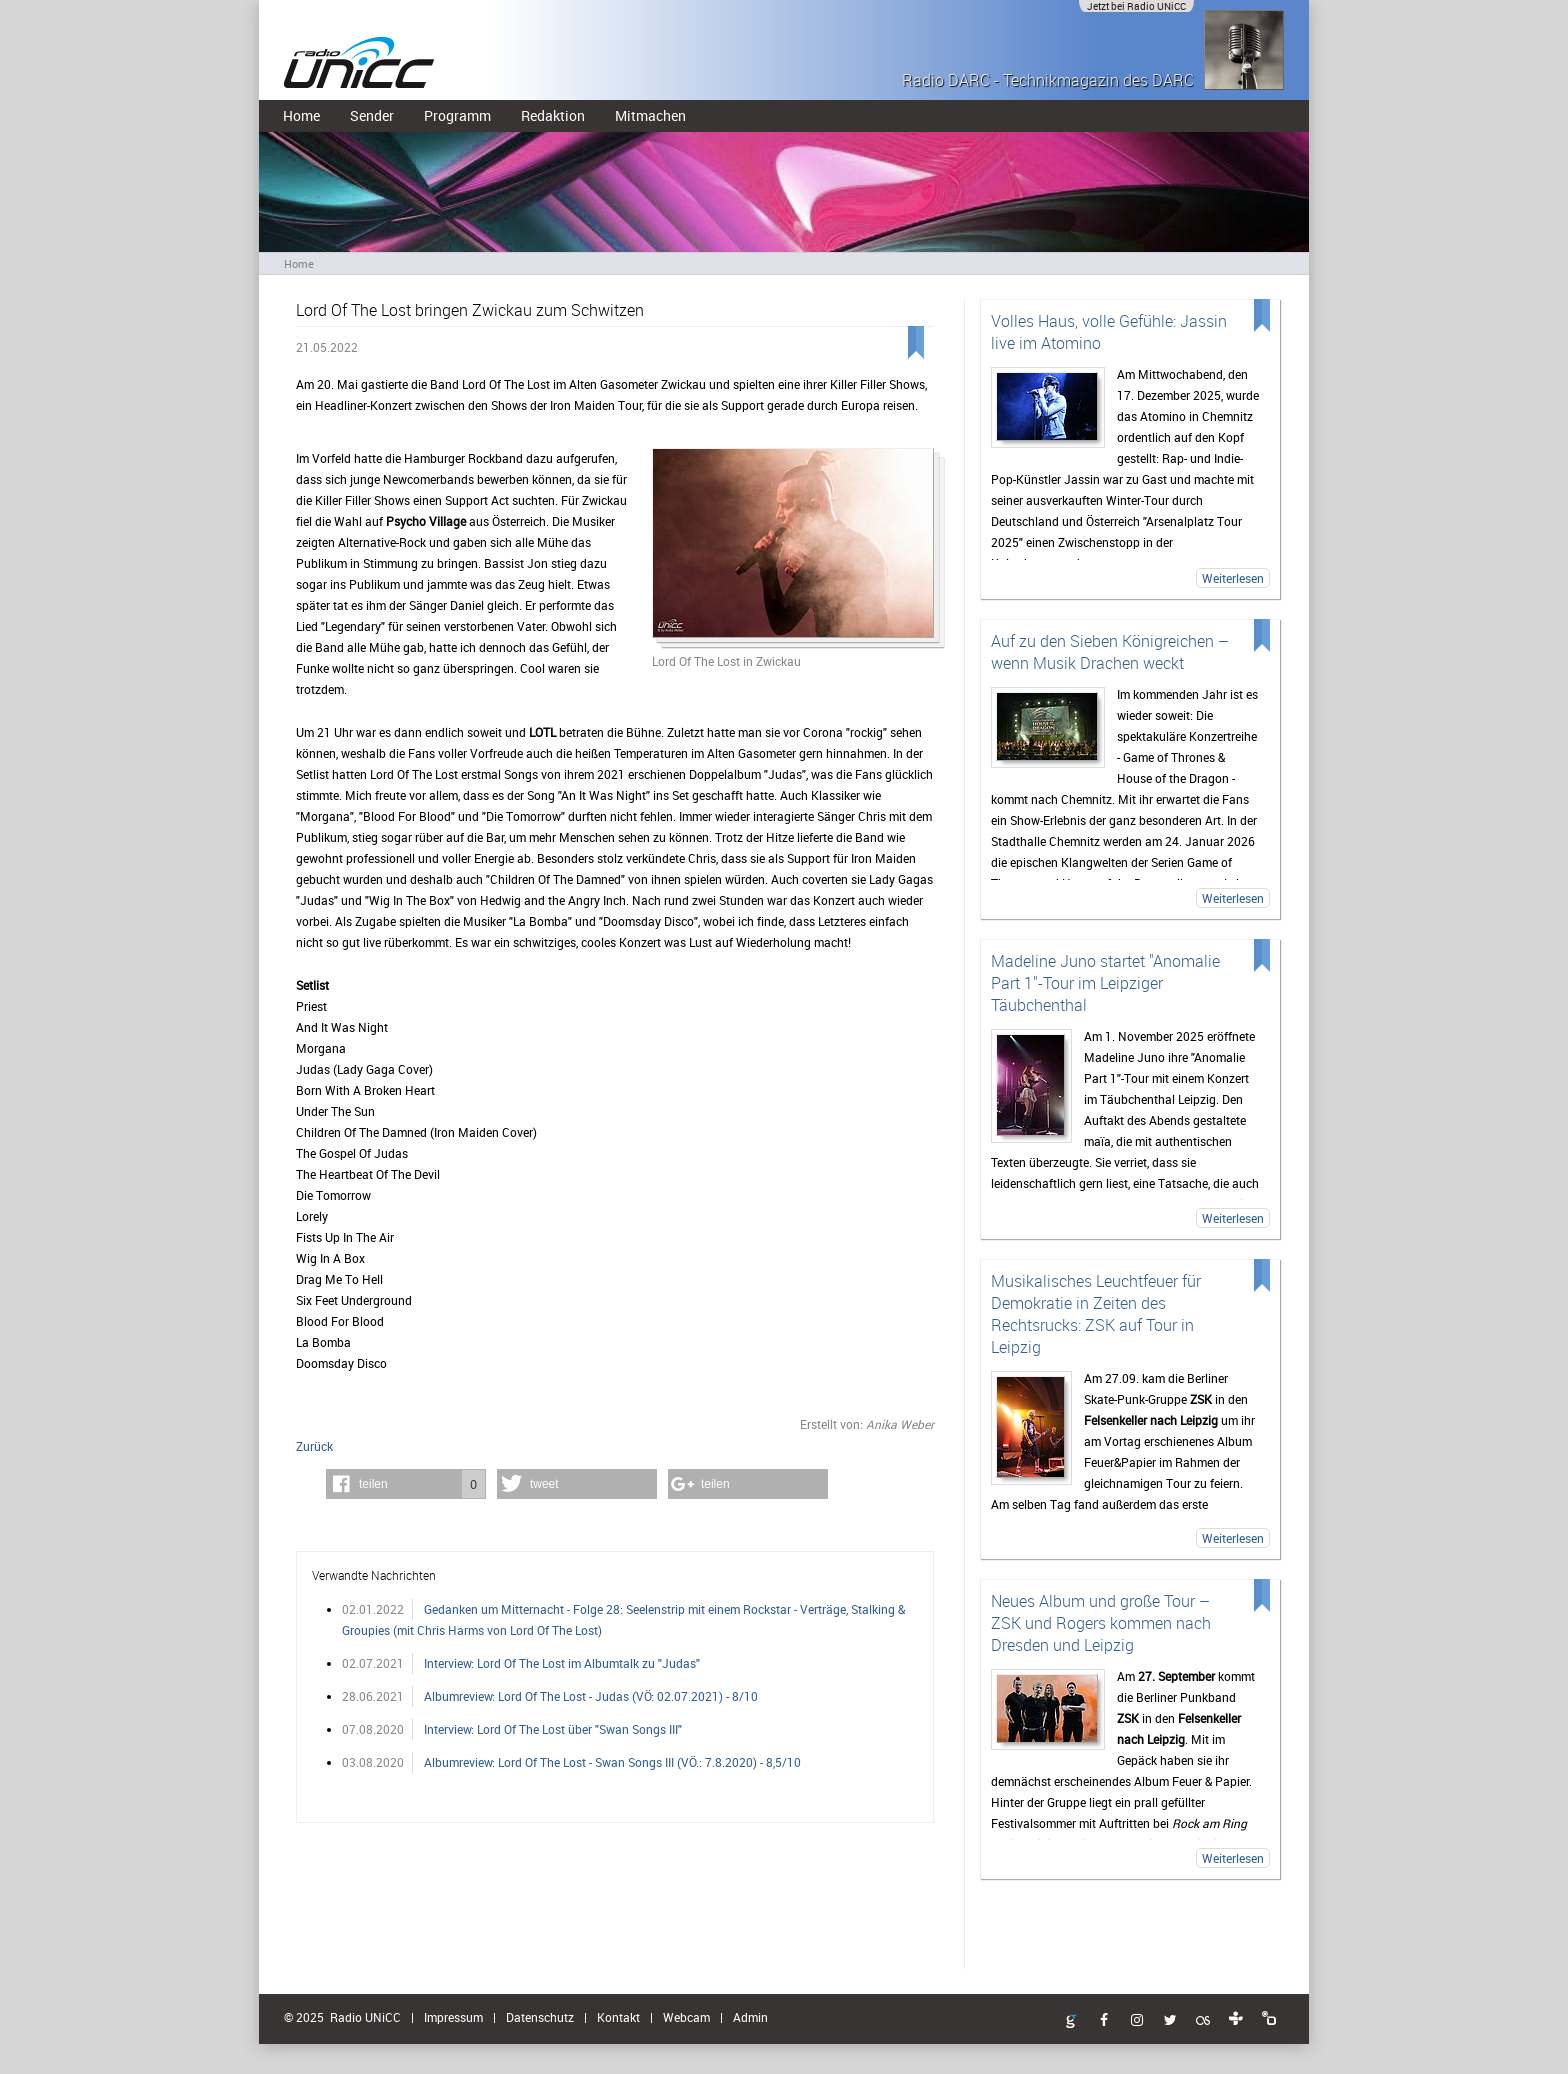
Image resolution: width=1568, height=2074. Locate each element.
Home (301, 115)
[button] (406, 1484)
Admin (750, 2017)
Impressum (453, 2017)
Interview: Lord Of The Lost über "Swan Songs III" (553, 1729)
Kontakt (618, 2017)
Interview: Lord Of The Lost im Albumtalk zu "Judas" (562, 1663)
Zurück (314, 1446)
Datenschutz (540, 2017)
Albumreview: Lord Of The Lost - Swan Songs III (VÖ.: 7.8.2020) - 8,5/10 (612, 1762)
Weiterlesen (1233, 578)
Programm (457, 115)
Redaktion (553, 115)
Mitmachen (650, 115)
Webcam (686, 2017)
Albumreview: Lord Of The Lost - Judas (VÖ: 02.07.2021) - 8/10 (591, 1696)
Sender (372, 115)
